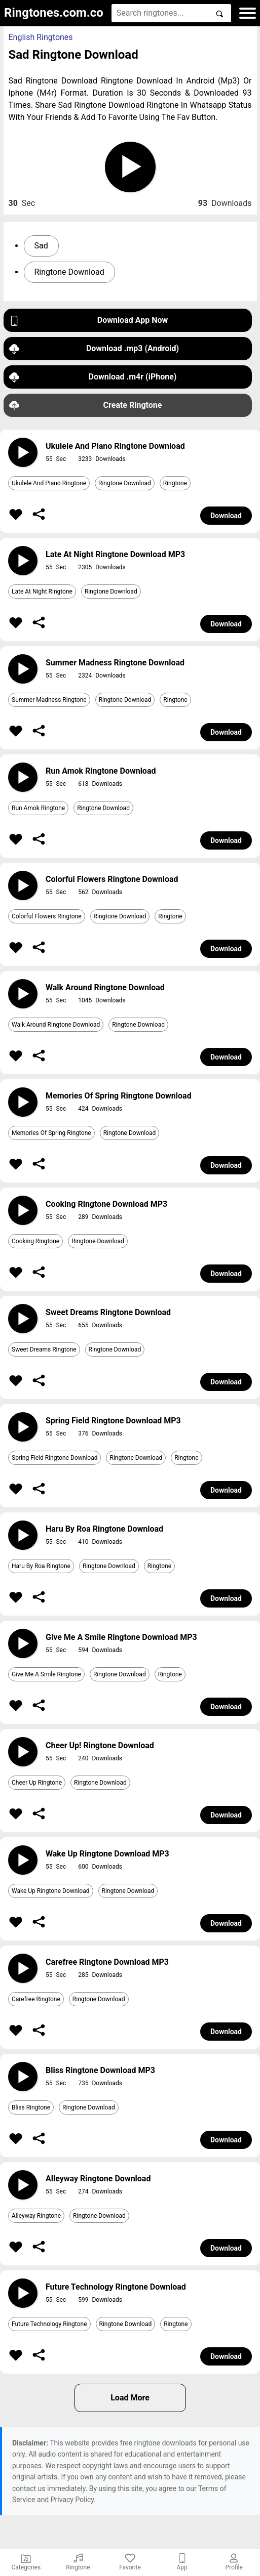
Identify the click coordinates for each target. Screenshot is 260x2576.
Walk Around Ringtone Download (56, 1024)
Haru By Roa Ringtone (41, 1566)
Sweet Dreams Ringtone (44, 1349)
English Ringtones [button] (41, 37)
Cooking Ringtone (35, 1241)
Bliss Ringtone (31, 2107)
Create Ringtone (85, 405)
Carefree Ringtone (36, 1999)
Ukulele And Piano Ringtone (49, 483)
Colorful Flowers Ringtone (47, 916)
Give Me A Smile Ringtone (46, 1674)
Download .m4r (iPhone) (93, 377)
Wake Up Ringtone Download (51, 1890)
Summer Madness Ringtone (49, 699)
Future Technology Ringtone (49, 2324)
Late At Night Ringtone (42, 591)
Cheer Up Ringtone (37, 1782)
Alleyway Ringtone (36, 2215)
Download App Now (88, 320)
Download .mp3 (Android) (94, 349)
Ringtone (175, 483)
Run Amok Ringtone (38, 808)
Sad (41, 245)
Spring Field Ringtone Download (54, 1457)
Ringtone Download (69, 272)
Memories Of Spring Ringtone (51, 1132)
